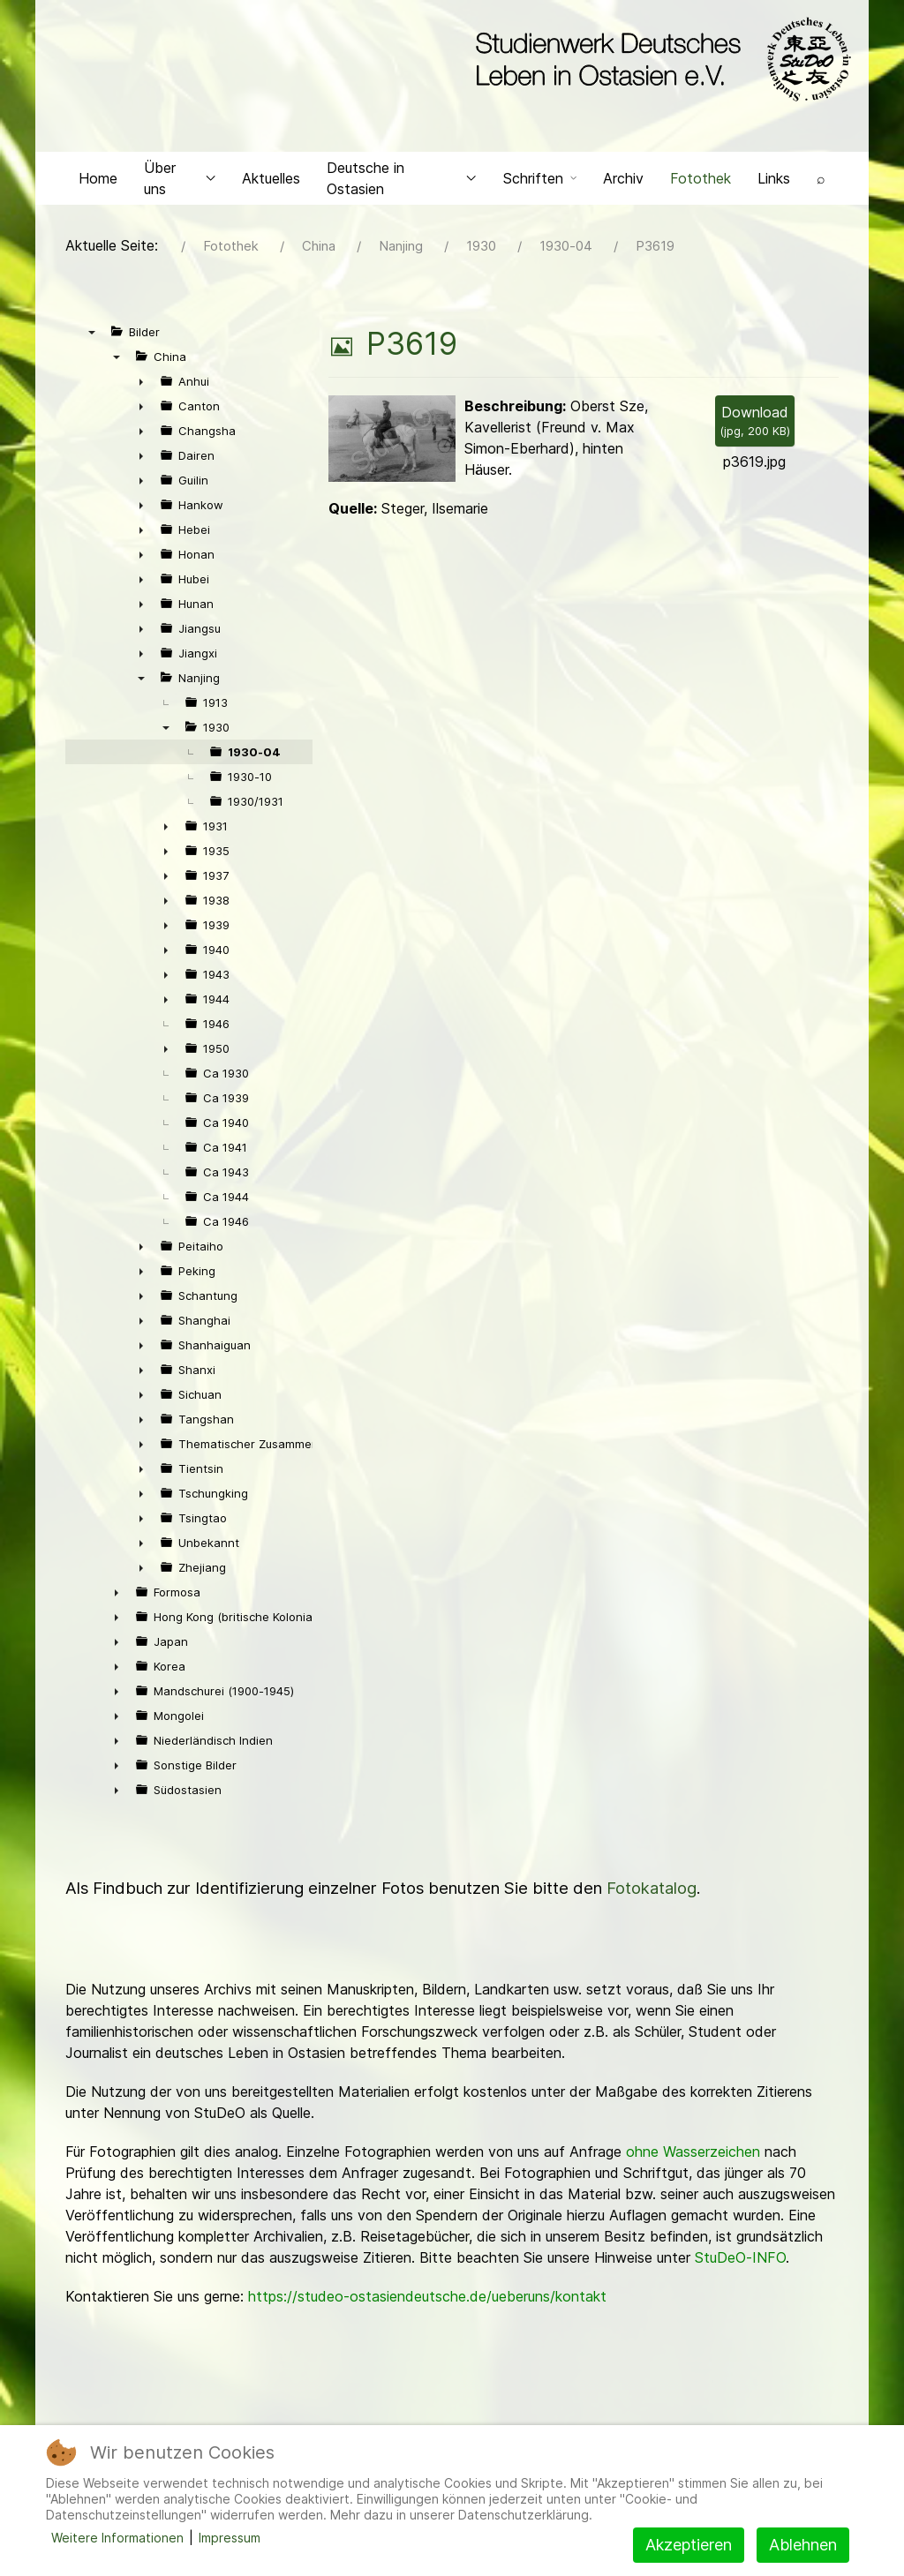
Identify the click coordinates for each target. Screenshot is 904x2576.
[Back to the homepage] (659, 60)
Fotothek (700, 182)
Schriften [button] (539, 182)
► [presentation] (141, 385)
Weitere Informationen (117, 2537)
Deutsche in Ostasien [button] (402, 181)
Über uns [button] (179, 181)
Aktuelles (271, 182)
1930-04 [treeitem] (254, 756)
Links (773, 182)
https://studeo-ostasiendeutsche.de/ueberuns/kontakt (427, 2300)
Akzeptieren (688, 2544)
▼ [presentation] (91, 336)
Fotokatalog (651, 1892)
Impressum (229, 2537)
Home (98, 182)
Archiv (623, 182)
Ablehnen (803, 2544)
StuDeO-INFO (740, 2262)
